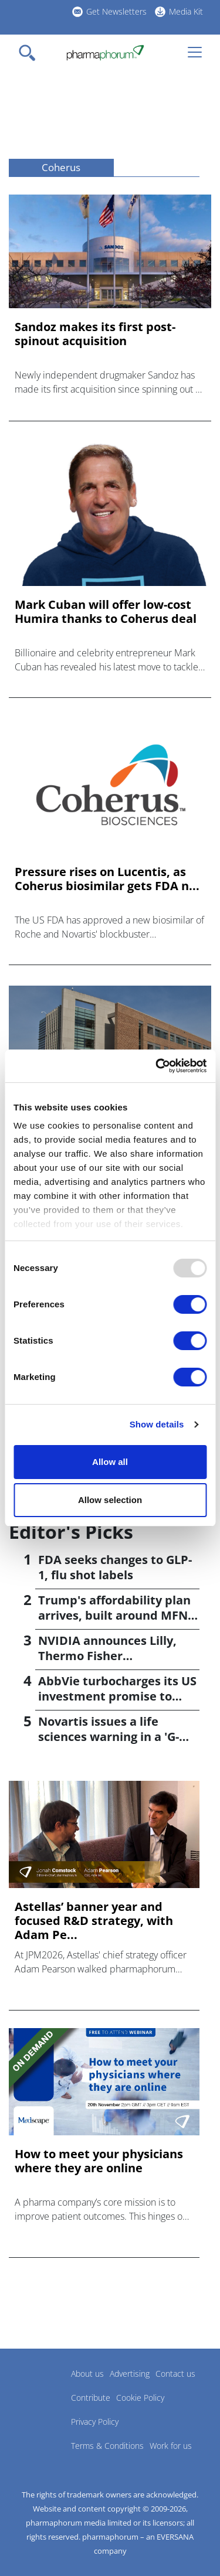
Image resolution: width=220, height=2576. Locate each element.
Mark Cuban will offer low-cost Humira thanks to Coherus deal (106, 612)
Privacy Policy (95, 2421)
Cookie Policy (140, 2397)
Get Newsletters (116, 11)
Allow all (110, 1462)
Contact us (175, 2373)
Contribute (90, 2397)
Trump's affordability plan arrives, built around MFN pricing (114, 1615)
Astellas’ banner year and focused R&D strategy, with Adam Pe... (94, 1921)
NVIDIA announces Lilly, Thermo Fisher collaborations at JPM (107, 1656)
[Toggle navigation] (30, 53)
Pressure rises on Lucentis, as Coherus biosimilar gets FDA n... (107, 879)
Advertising (130, 2373)
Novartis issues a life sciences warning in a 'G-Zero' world (108, 1736)
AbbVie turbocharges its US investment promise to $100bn (117, 1696)
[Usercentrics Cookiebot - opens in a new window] (157, 1066)
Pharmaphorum (41, 2390)
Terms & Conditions (107, 2445)
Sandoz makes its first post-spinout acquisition (95, 334)
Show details (157, 1424)
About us (87, 2373)
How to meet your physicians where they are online (99, 2161)
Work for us (171, 2445)
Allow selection (110, 1500)
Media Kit (186, 11)
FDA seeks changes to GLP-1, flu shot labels (115, 1567)
